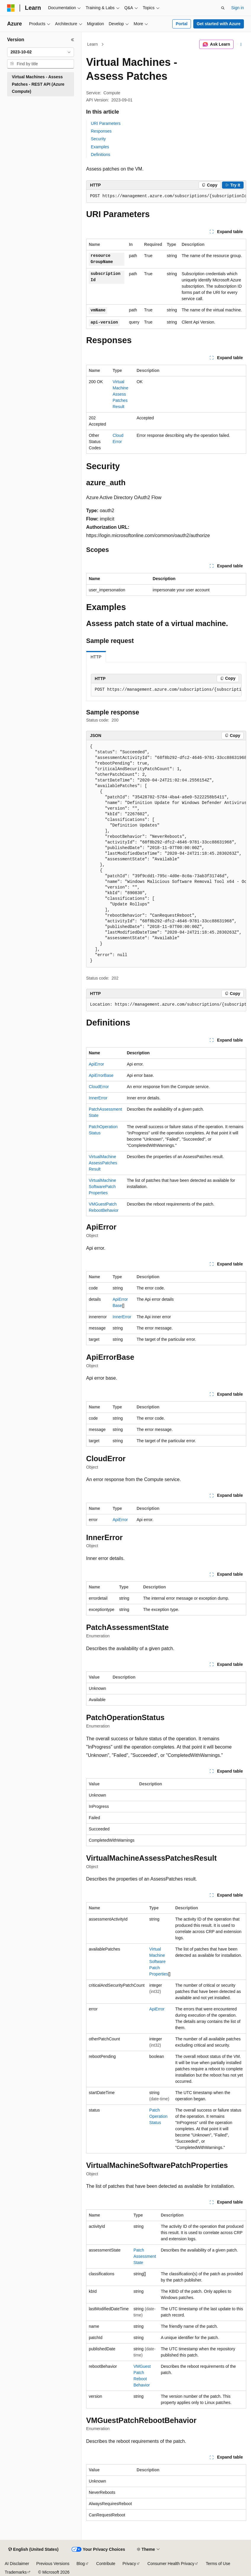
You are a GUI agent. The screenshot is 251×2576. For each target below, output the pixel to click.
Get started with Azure (218, 23)
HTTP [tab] (96, 657)
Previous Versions (52, 2563)
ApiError (96, 1064)
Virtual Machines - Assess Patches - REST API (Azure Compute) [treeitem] (38, 84)
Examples (100, 146)
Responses (101, 131)
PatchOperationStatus (158, 2116)
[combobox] (40, 52)
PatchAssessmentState (144, 2256)
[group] (166, 196)
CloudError (99, 1086)
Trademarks (16, 2572)
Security (98, 138)
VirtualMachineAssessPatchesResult (120, 394)
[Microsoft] (11, 8)
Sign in (237, 7)
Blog (81, 2563)
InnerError (98, 1098)
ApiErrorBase (101, 1075)
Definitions (100, 154)
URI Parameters (105, 123)
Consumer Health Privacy (170, 2563)
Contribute (105, 2563)
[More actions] (241, 44)
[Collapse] (72, 39)
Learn (92, 44)
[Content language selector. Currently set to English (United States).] (33, 2549)
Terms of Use (218, 2563)
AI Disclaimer (17, 2563)
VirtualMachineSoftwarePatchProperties (102, 1186)
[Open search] (223, 8)
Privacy (129, 2563)
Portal (182, 23)
